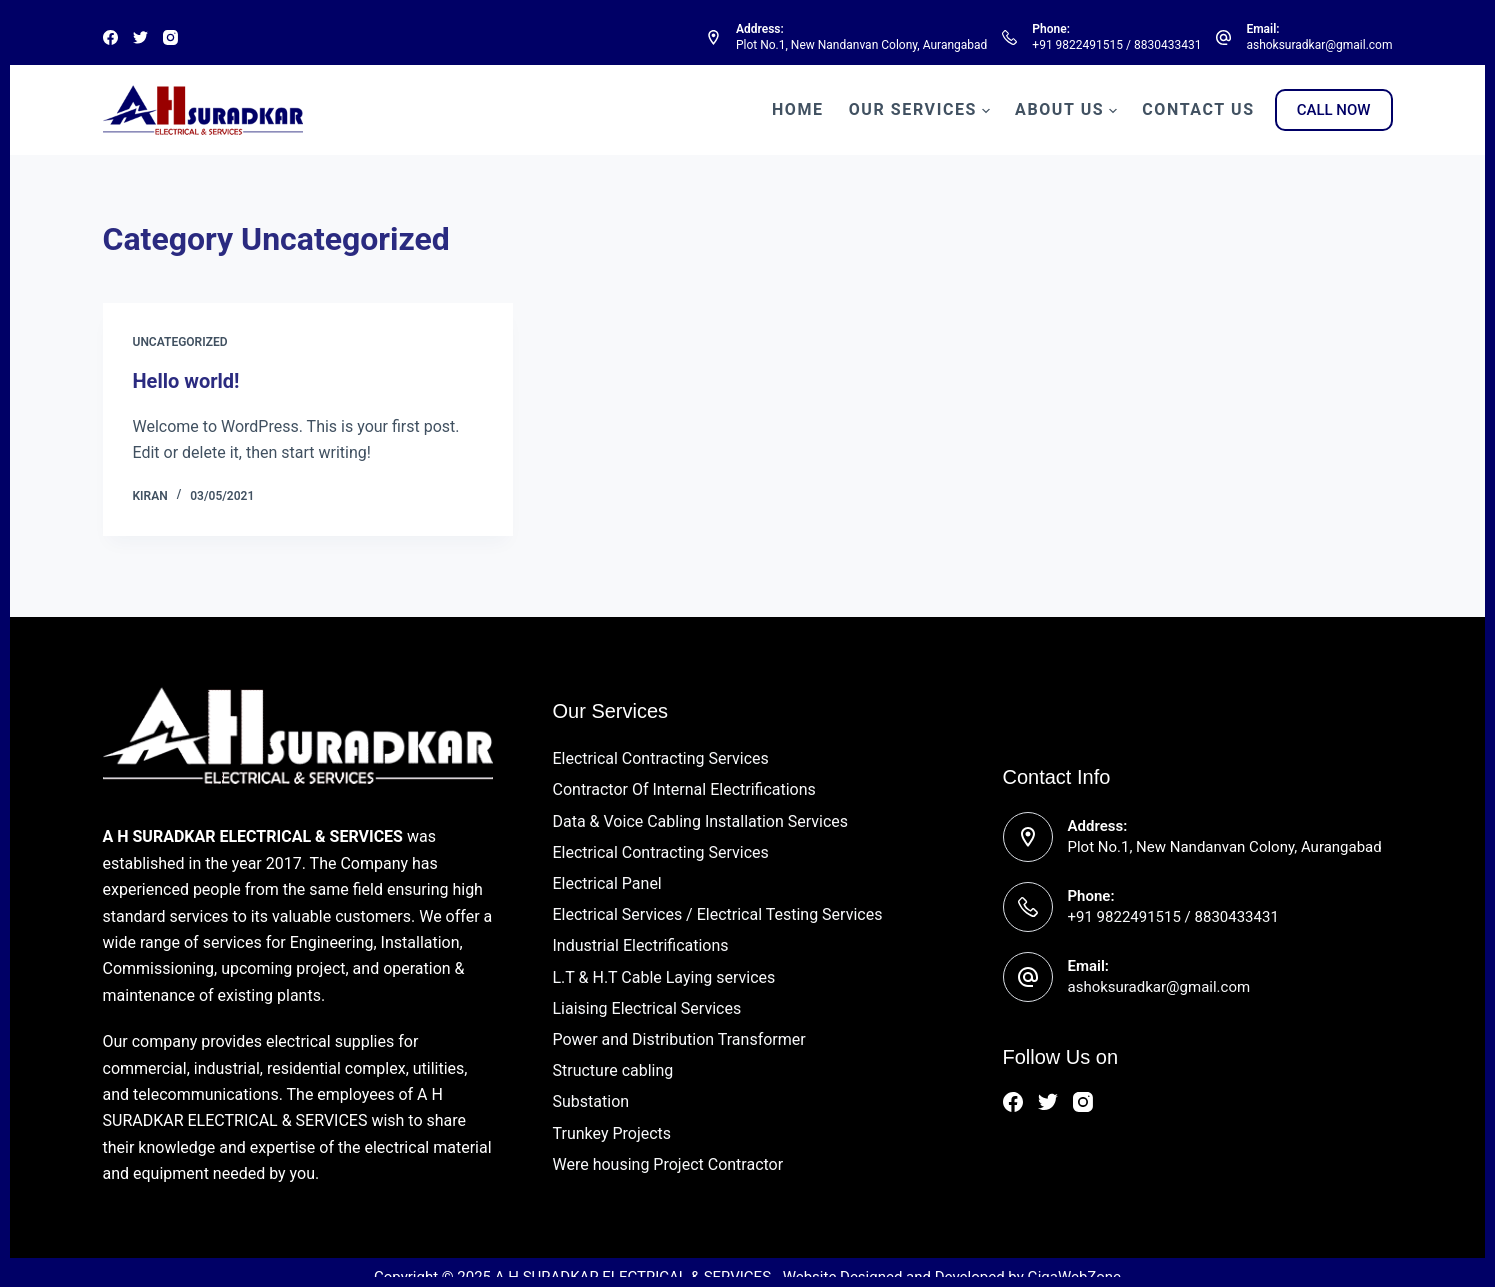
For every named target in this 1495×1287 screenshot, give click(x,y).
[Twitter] (140, 37)
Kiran (150, 496)
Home (798, 109)
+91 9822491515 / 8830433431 (1116, 45)
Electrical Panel (607, 883)
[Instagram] (170, 37)
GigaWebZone (1074, 1277)
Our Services (919, 110)
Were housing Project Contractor (668, 1164)
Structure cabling (613, 1070)
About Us (1066, 110)
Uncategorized (180, 342)
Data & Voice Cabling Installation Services (701, 821)
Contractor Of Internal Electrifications (684, 789)
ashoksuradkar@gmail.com (1319, 45)
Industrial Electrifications (641, 945)
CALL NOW (1334, 110)
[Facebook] (110, 37)
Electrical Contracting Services (661, 758)
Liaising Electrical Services (647, 1008)
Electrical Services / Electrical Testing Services (718, 914)
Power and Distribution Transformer (679, 1039)
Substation (591, 1101)
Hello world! (186, 381)
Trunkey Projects (612, 1133)
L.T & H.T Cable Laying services (664, 977)
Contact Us (1198, 109)
